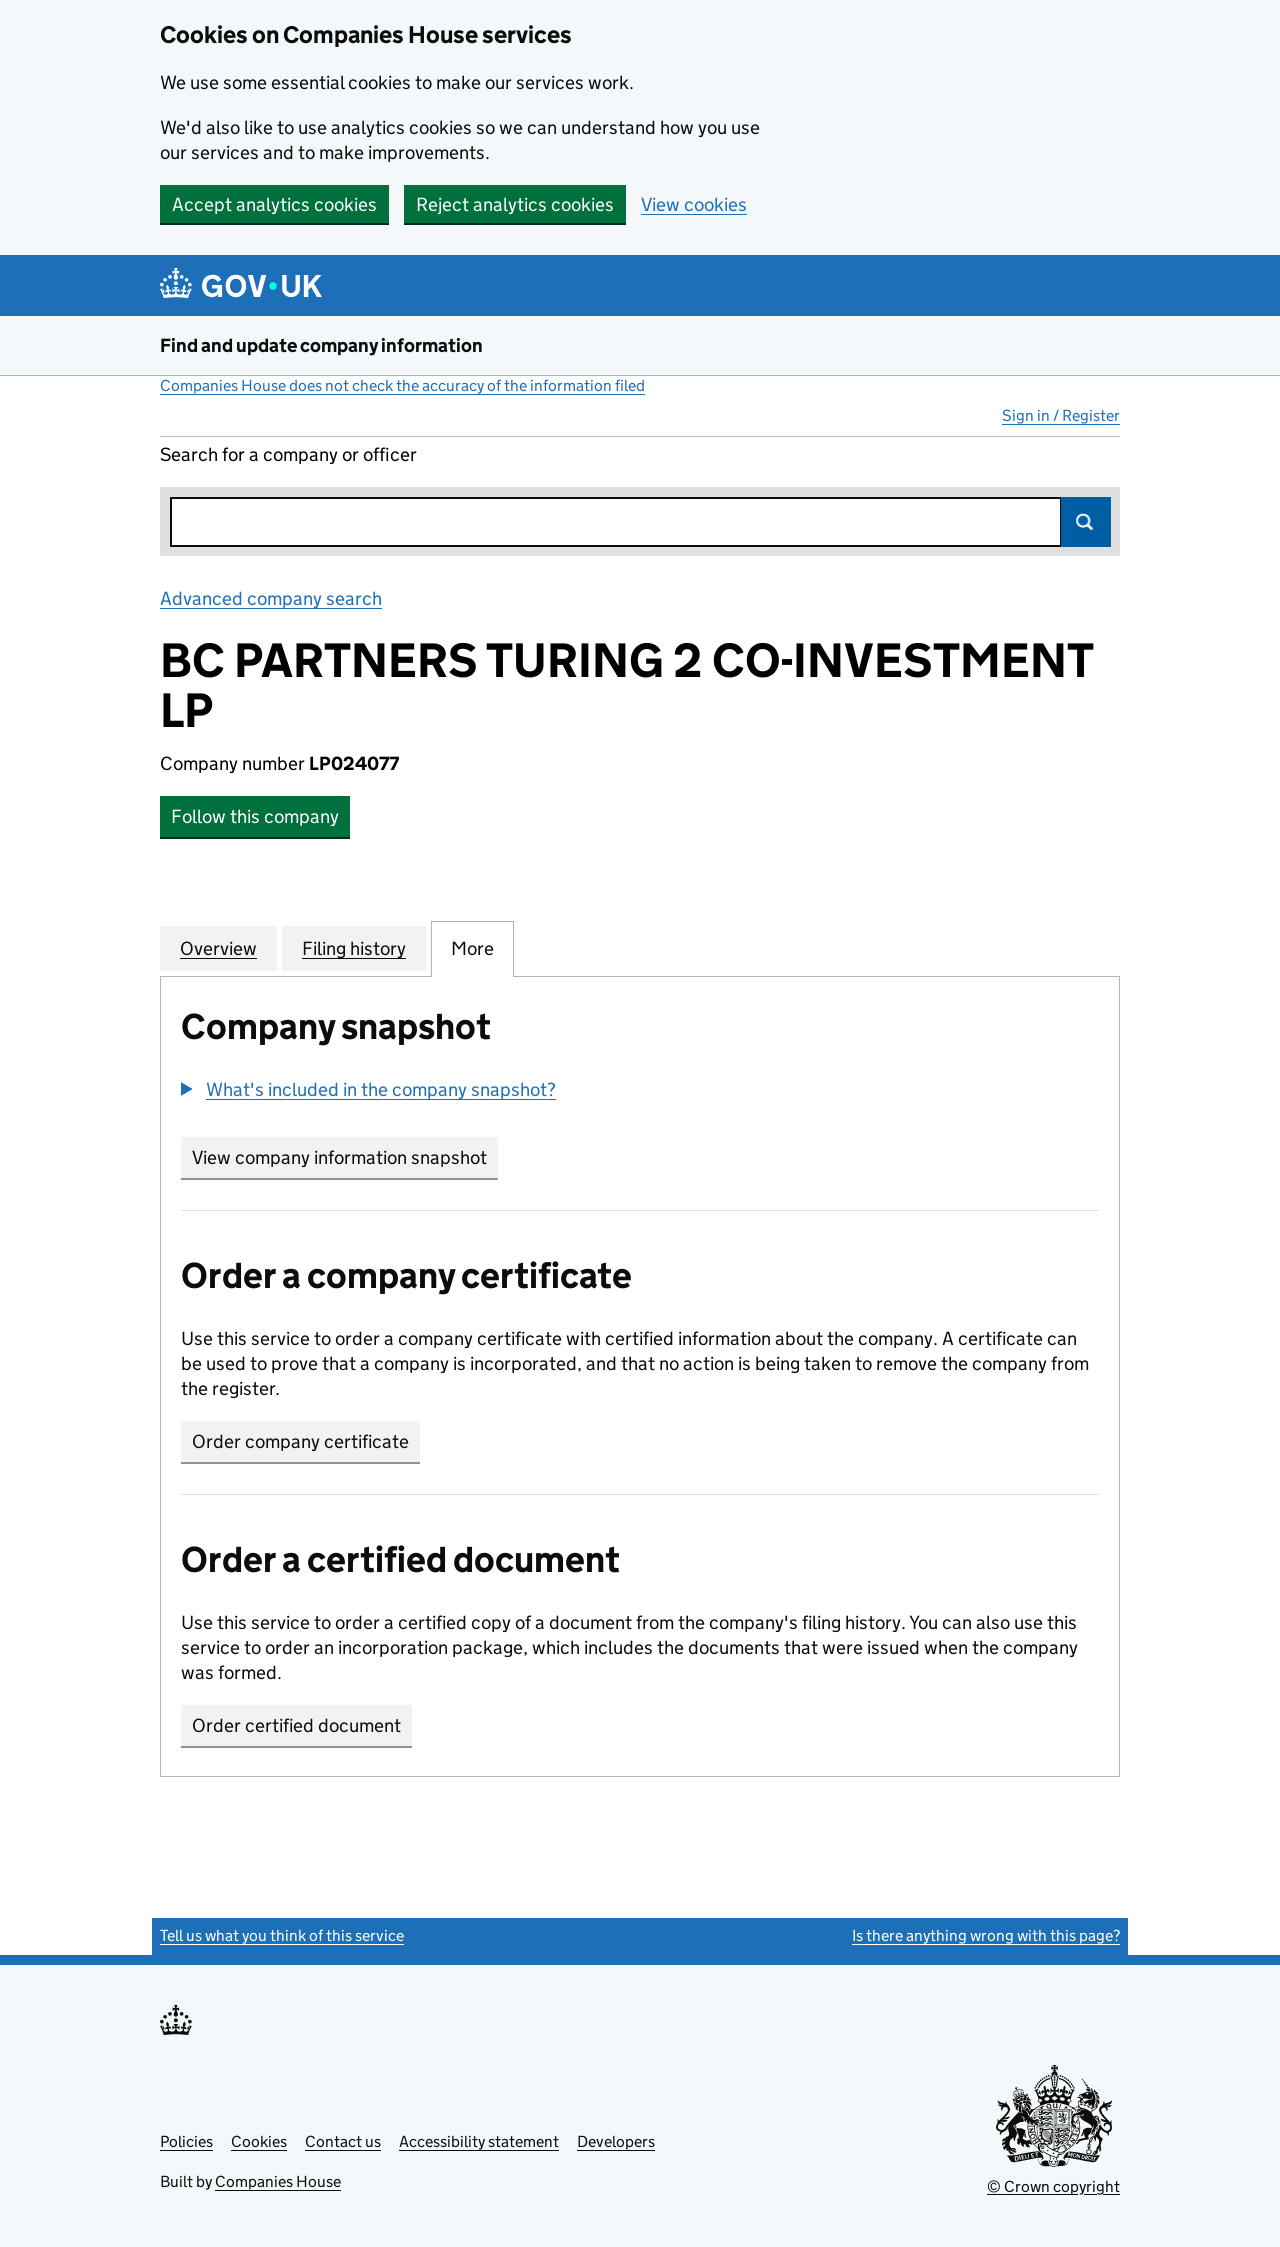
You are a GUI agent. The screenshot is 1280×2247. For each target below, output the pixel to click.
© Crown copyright (1053, 2186)
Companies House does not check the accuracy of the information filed (402, 385)
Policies (186, 2141)
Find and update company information (321, 345)
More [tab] (472, 948)
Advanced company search (271, 598)
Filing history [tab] (354, 948)
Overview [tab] (218, 948)
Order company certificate (300, 1441)
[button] (368, 1089)
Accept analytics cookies (274, 204)
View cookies (694, 204)
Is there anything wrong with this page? (986, 1935)
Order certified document (296, 1725)
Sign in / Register (1061, 415)
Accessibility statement (479, 2141)
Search (1086, 522)
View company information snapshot (345, 1157)
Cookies (259, 2141)
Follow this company (255, 816)
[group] (640, 1092)
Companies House (278, 2181)
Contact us (343, 2141)
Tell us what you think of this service (282, 1935)
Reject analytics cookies (515, 204)
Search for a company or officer (288, 454)
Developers (616, 2141)
